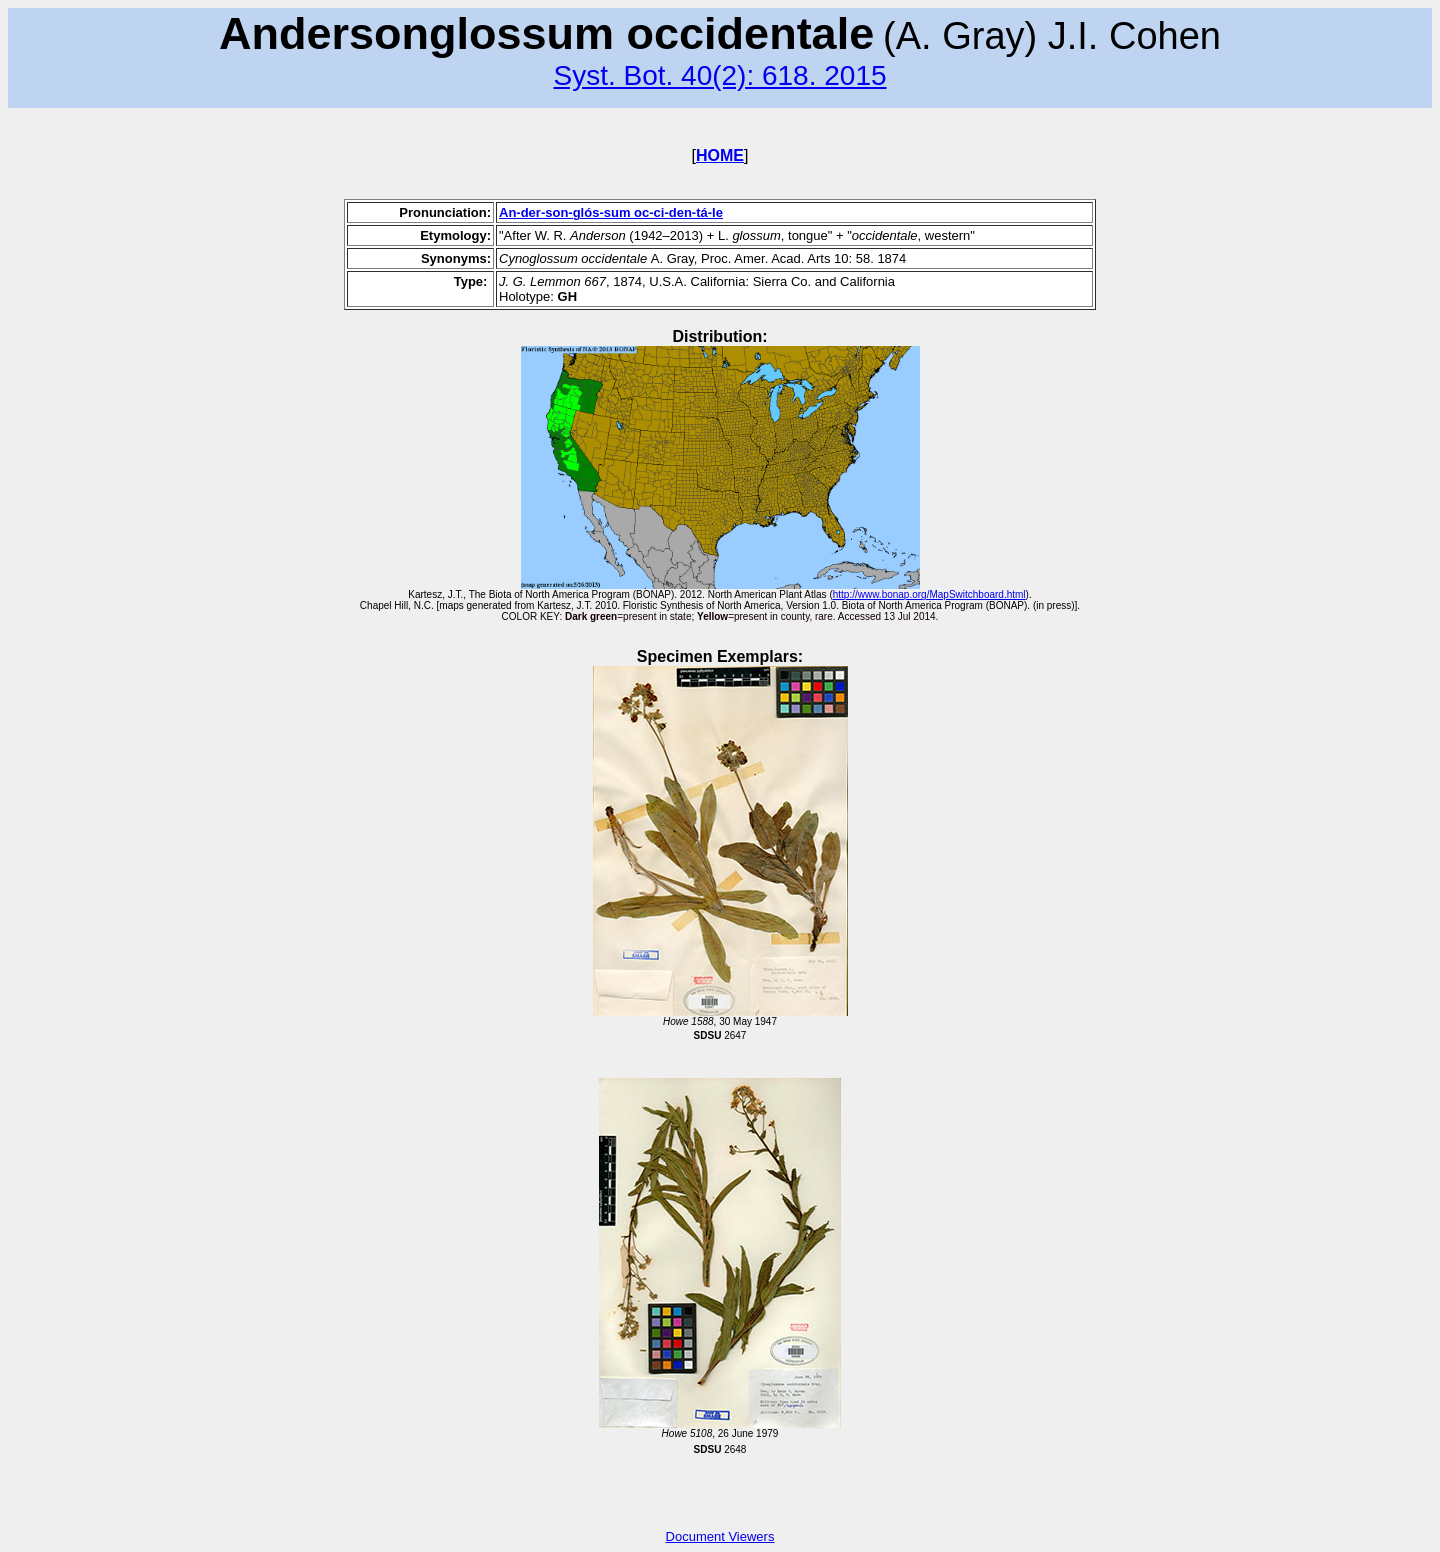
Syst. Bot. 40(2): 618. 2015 (719, 75)
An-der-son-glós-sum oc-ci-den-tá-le (611, 212)
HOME (720, 155)
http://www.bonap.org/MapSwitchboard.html (929, 594)
